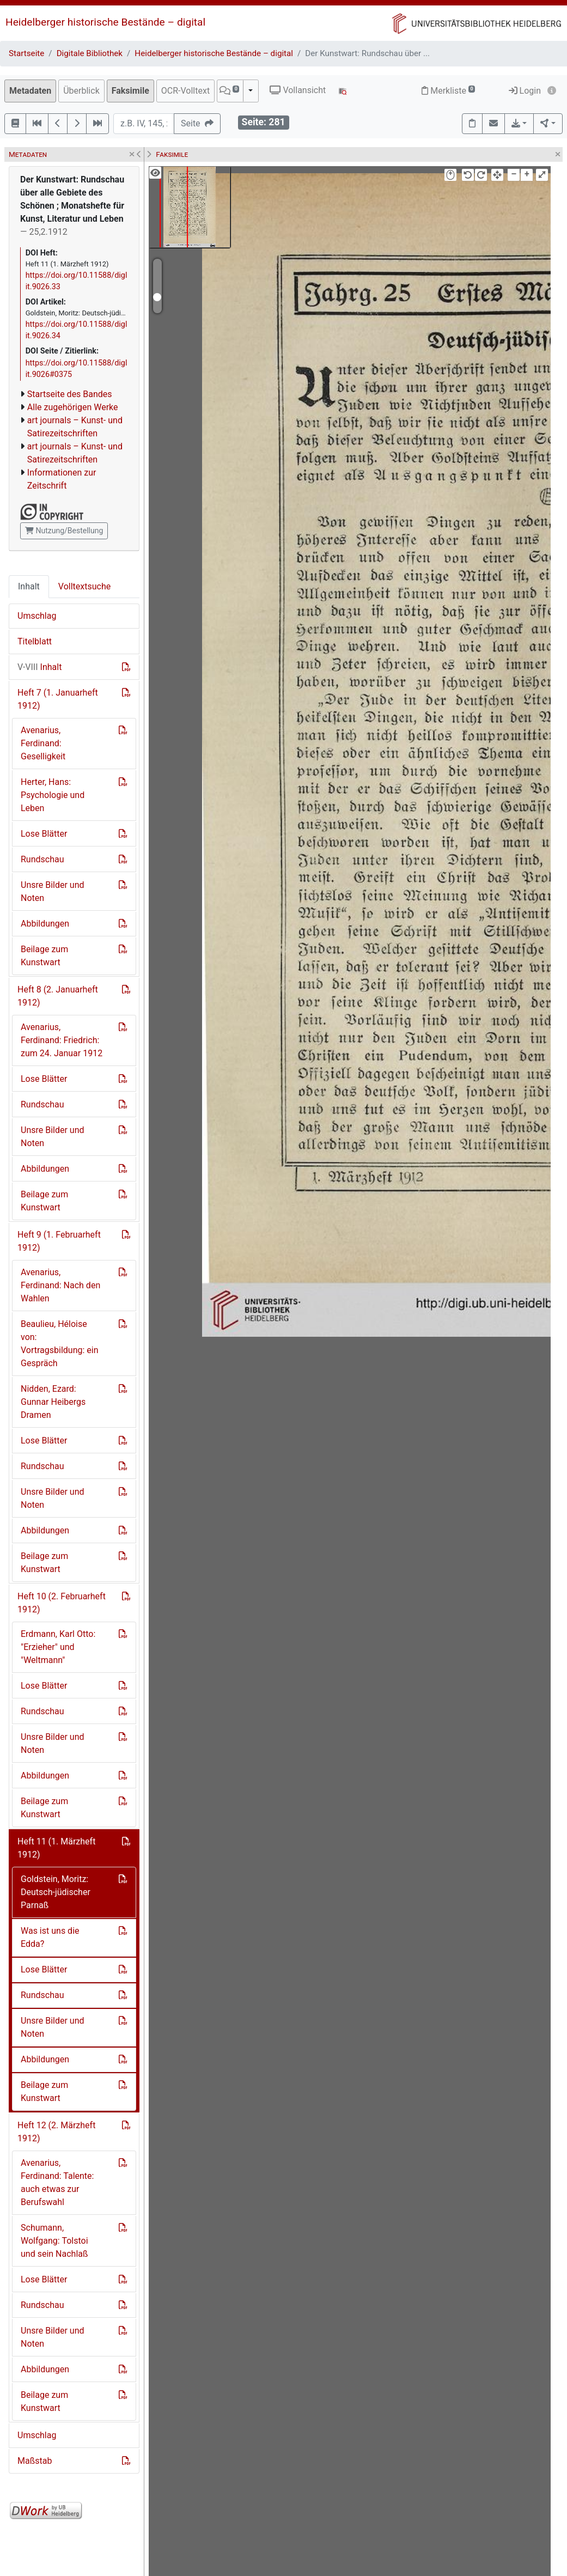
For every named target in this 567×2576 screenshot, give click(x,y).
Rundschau (42, 859)
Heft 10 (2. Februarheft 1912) (61, 1603)
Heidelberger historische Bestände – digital (105, 22)
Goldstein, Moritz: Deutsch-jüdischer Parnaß (55, 1892)
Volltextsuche (84, 586)
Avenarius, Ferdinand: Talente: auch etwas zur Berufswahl (57, 2182)
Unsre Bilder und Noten (52, 891)
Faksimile (130, 91)
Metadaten (30, 91)
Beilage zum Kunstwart (44, 955)
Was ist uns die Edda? (50, 1937)
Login (525, 91)
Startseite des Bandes (69, 394)
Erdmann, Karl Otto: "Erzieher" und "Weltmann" (58, 1647)
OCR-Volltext (185, 91)
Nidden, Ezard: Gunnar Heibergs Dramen (53, 1402)
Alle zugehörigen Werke (72, 407)
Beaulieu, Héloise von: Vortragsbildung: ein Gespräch (60, 1343)
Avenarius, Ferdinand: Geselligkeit (43, 743)
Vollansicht (298, 90)
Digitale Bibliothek (90, 53)
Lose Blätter (44, 834)
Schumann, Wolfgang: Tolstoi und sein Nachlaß (54, 2240)
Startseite (26, 53)
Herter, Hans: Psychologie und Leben (52, 795)
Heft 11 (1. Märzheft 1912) (56, 1848)
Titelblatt (34, 641)
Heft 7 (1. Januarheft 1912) (57, 699)
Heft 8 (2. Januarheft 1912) (57, 996)
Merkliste (448, 91)
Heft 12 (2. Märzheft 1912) (56, 2131)
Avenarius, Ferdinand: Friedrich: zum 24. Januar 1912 (61, 1040)
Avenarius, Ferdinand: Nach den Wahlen (60, 1285)
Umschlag (36, 616)
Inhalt (29, 586)
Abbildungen (45, 923)
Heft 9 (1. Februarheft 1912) (59, 1241)
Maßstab (34, 2461)
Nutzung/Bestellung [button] (64, 530)
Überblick (81, 91)
